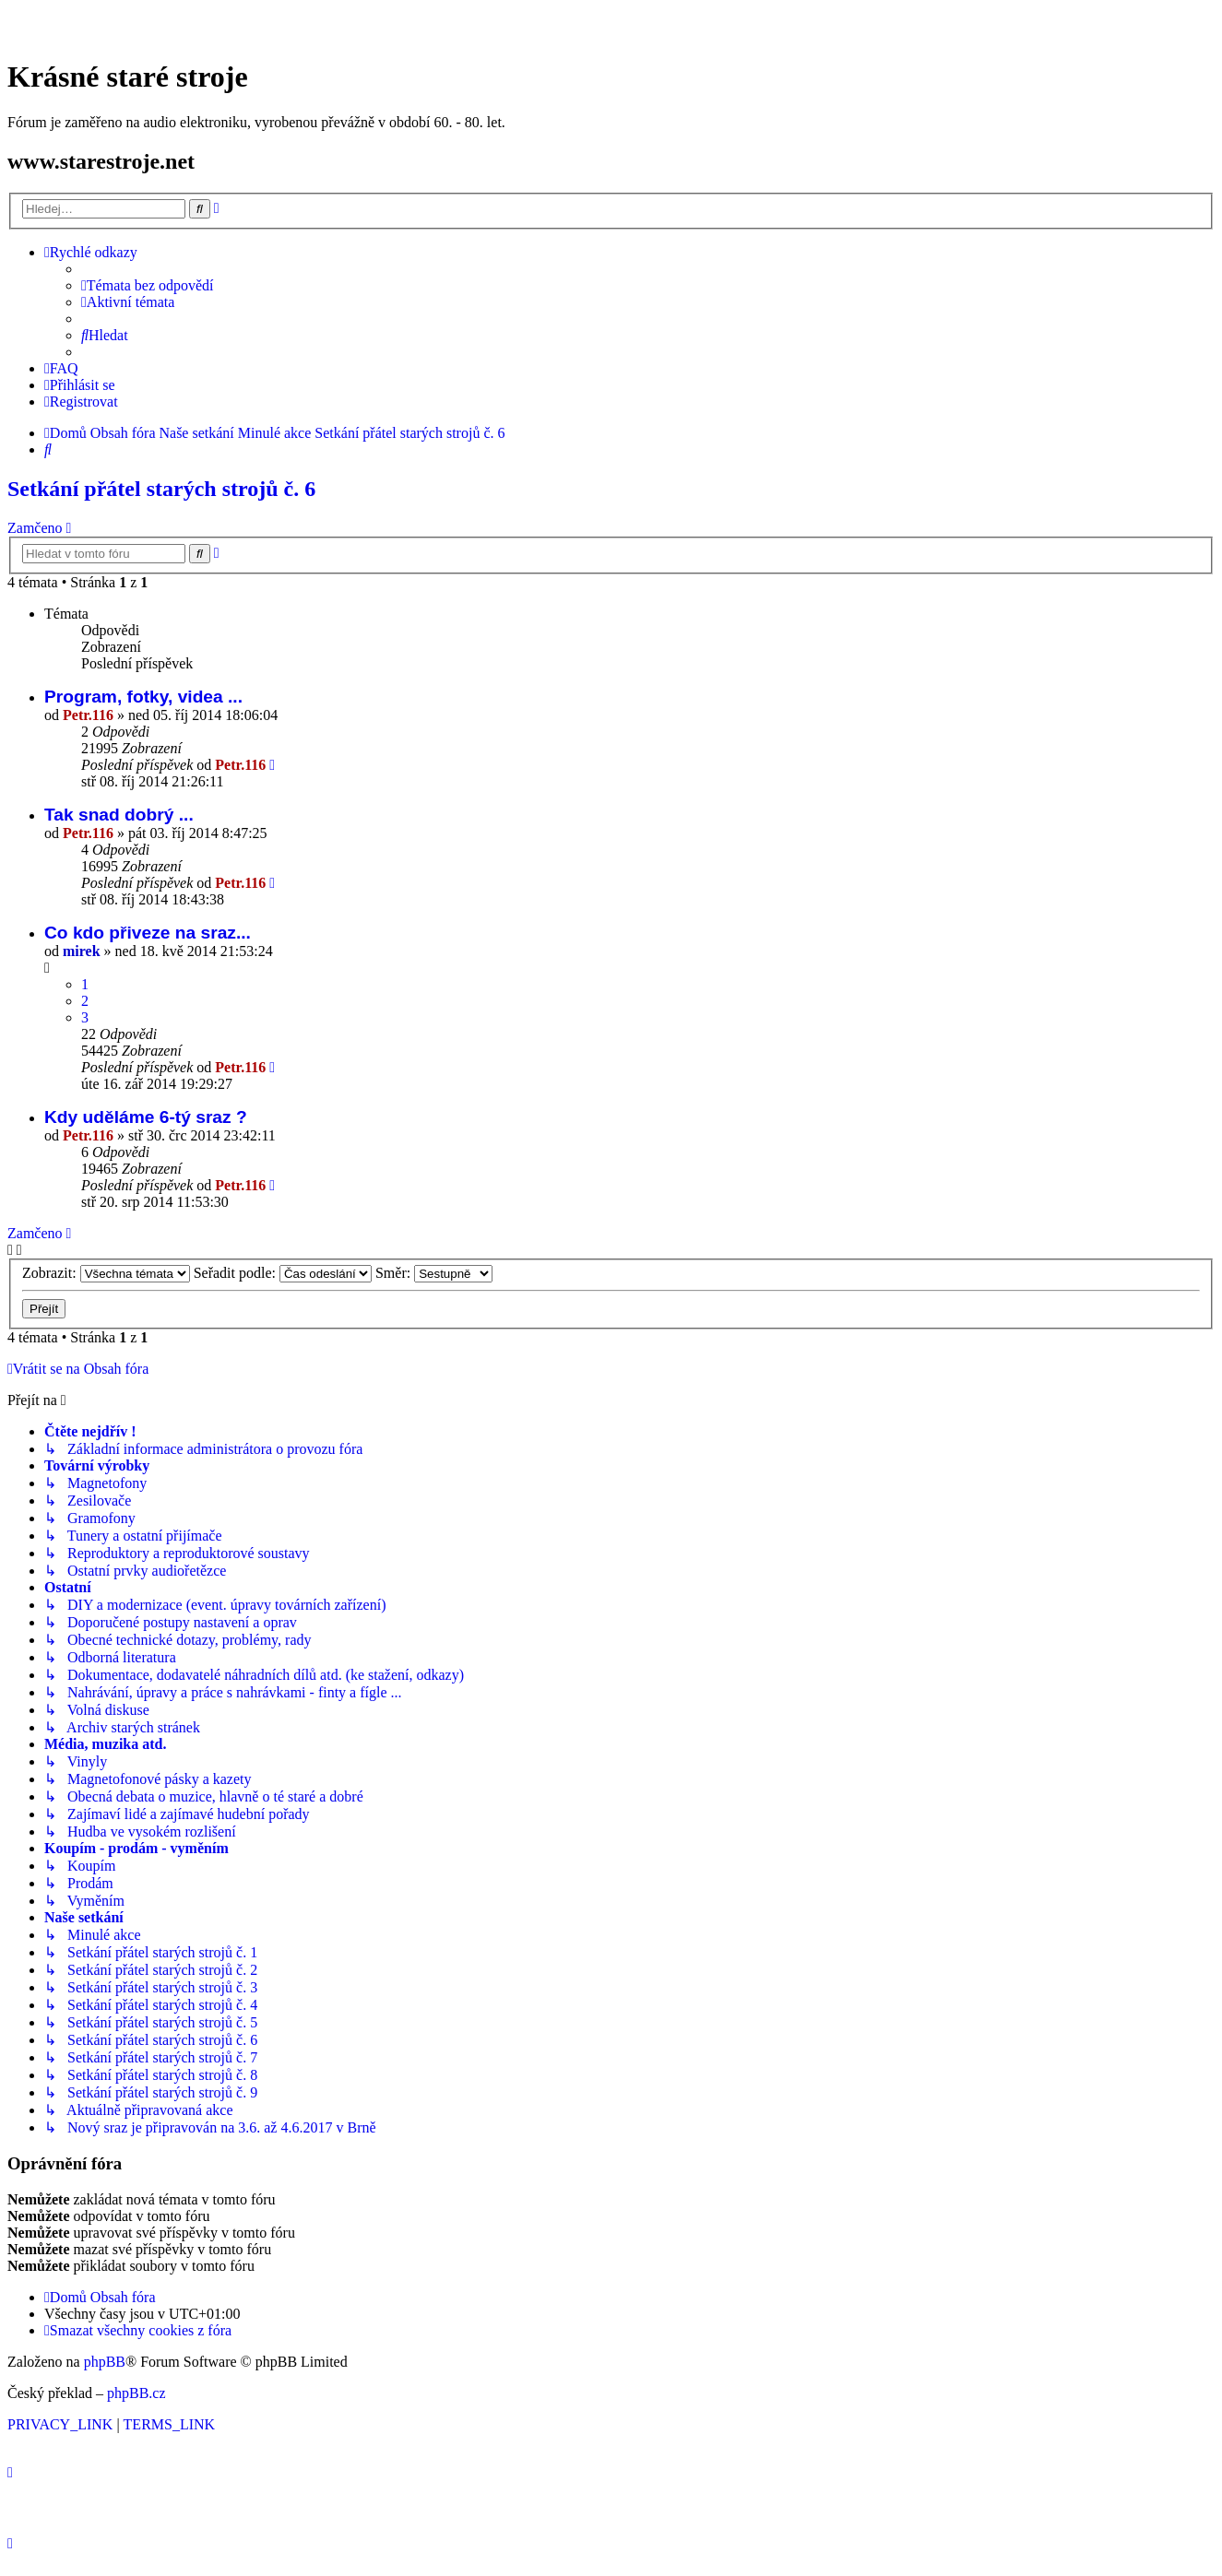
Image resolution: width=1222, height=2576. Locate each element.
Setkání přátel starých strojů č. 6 (161, 489)
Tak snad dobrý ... (119, 814)
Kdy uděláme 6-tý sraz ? (145, 1117)
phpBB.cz (136, 2393)
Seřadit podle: (283, 1273)
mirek (82, 951)
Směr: (433, 1273)
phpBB (104, 2361)
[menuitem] (147, 286)
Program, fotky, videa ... (143, 696)
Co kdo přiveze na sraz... (147, 932)
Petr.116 (88, 715)
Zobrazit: (106, 1273)
